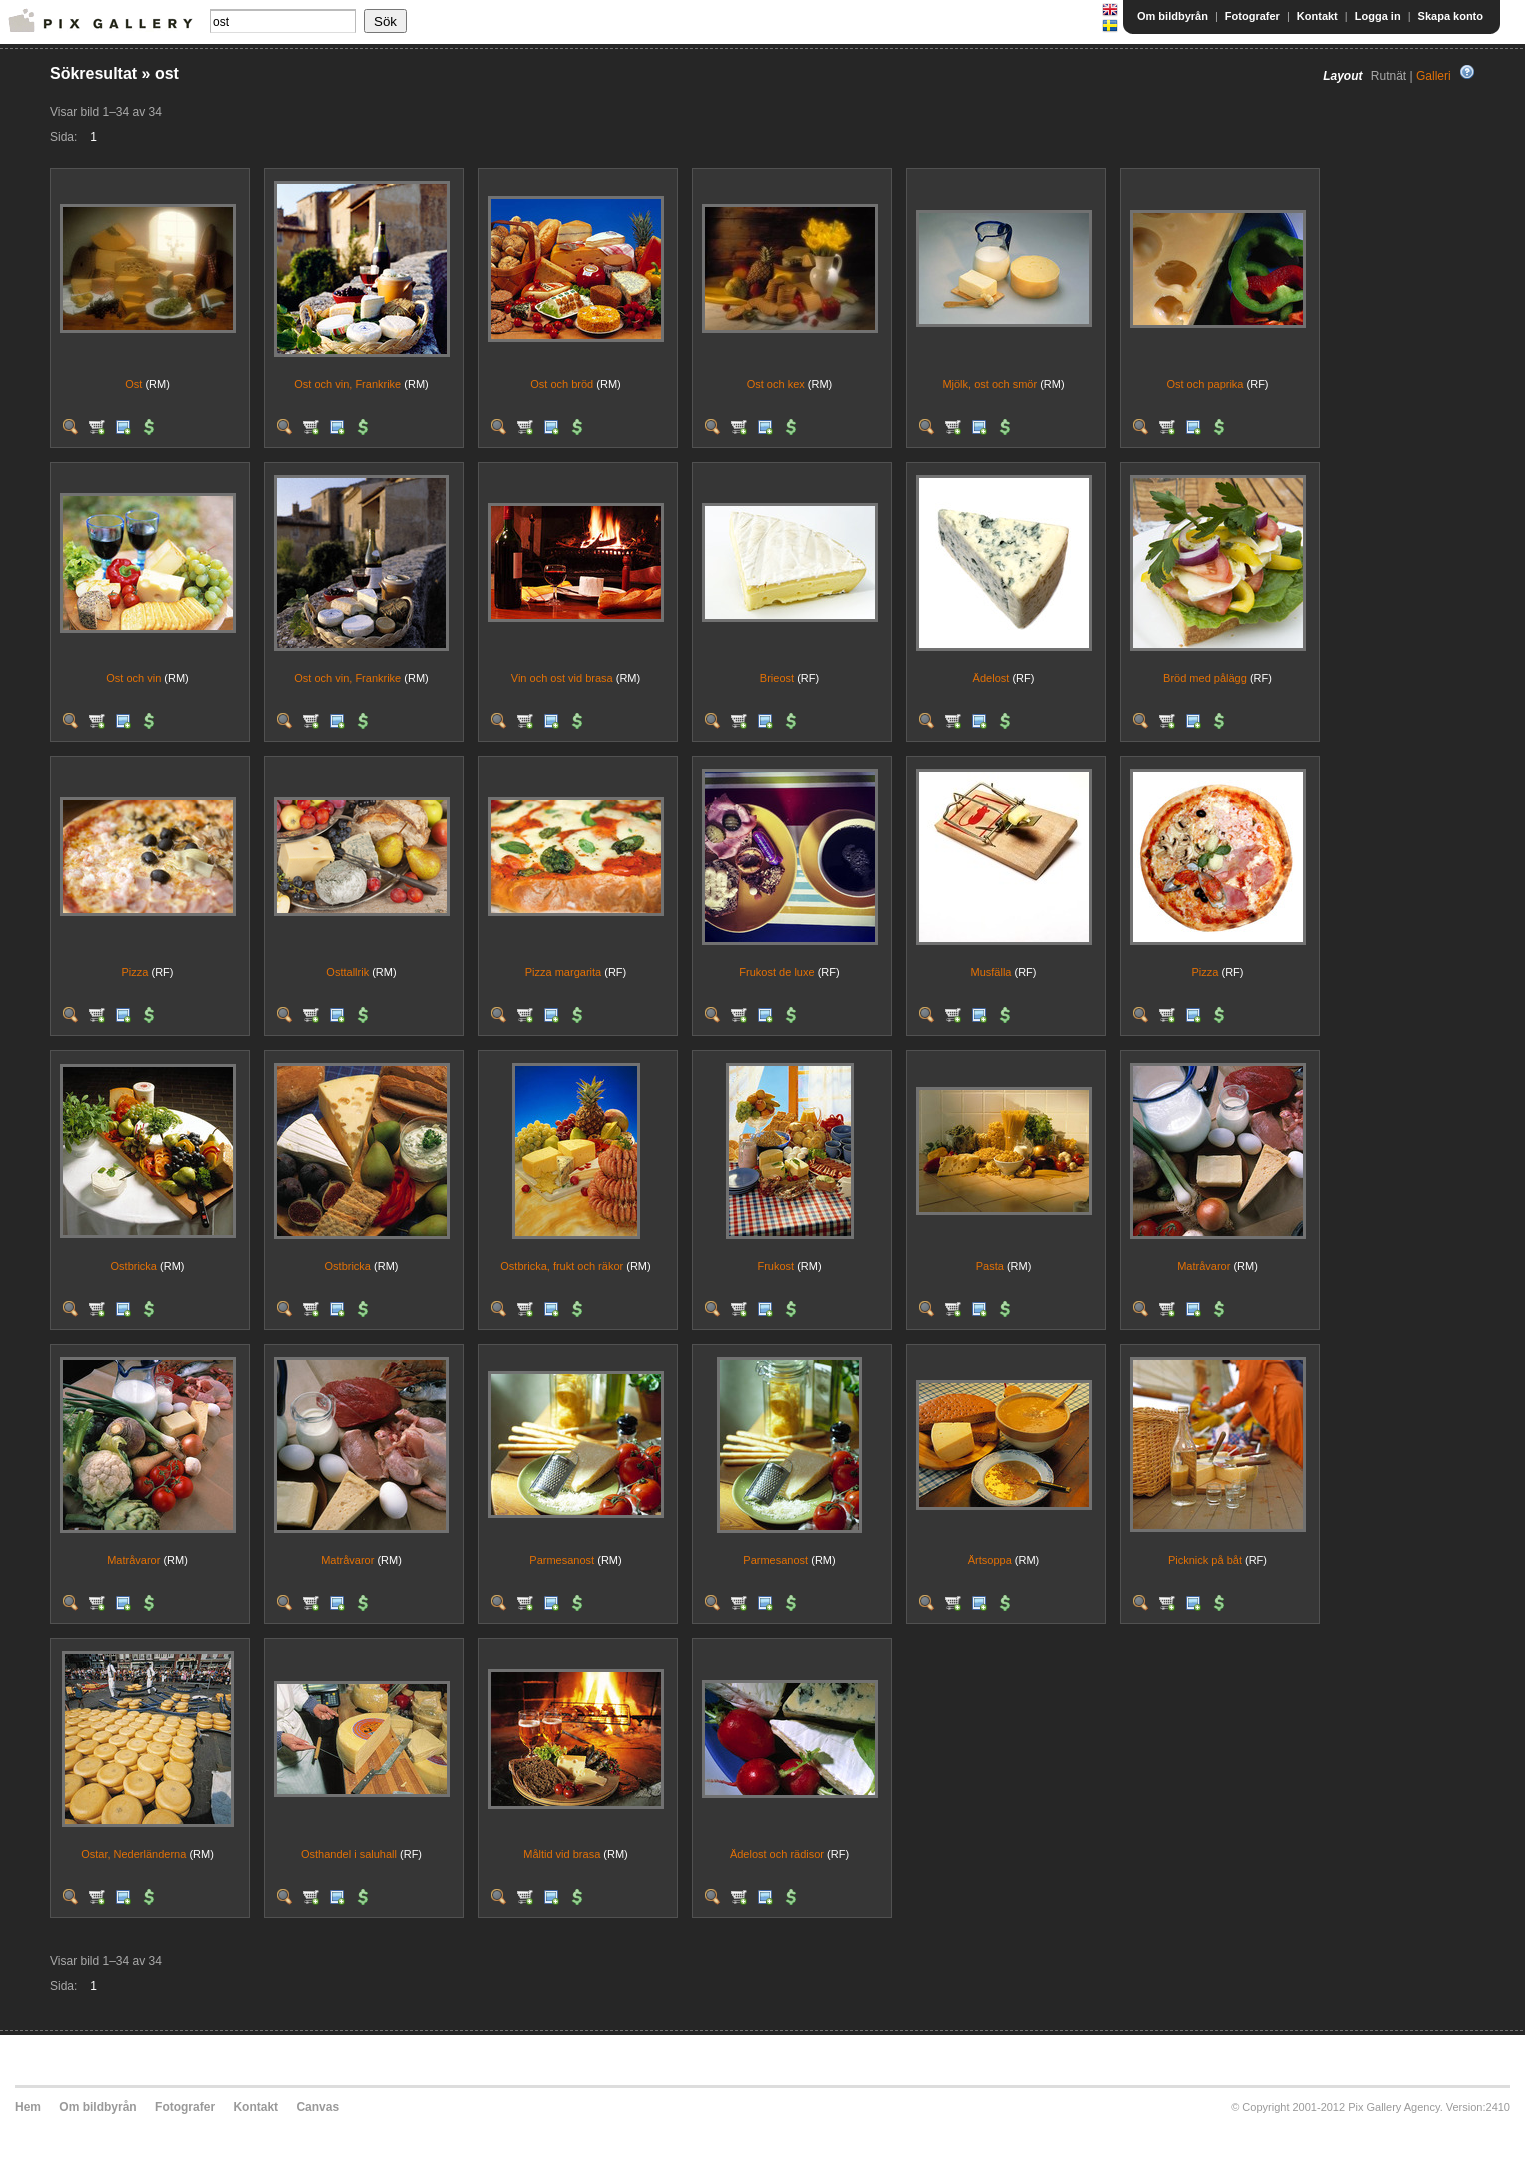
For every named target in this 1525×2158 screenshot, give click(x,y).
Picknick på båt (1205, 1560)
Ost (133, 384)
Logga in (1378, 16)
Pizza (135, 972)
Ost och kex (776, 384)
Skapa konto (1450, 16)
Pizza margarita (563, 972)
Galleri (1433, 76)
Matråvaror (1203, 1266)
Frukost (775, 1266)
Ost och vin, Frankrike (347, 384)
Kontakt (1317, 16)
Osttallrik (347, 972)
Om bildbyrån (1172, 16)
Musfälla (990, 972)
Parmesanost (561, 1560)
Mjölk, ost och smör (989, 384)
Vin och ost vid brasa (562, 678)
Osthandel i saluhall (349, 1854)
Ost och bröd (561, 384)
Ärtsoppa (990, 1560)
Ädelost (991, 678)
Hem (28, 2107)
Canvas (317, 2107)
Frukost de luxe (776, 972)
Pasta (990, 1266)
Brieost (777, 678)
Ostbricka (134, 1266)
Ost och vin (133, 678)
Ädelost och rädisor (777, 1854)
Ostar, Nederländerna (133, 1854)
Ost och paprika (1204, 384)
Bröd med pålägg (1205, 678)
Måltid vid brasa (561, 1854)
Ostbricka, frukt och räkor (561, 1266)
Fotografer (1252, 16)
